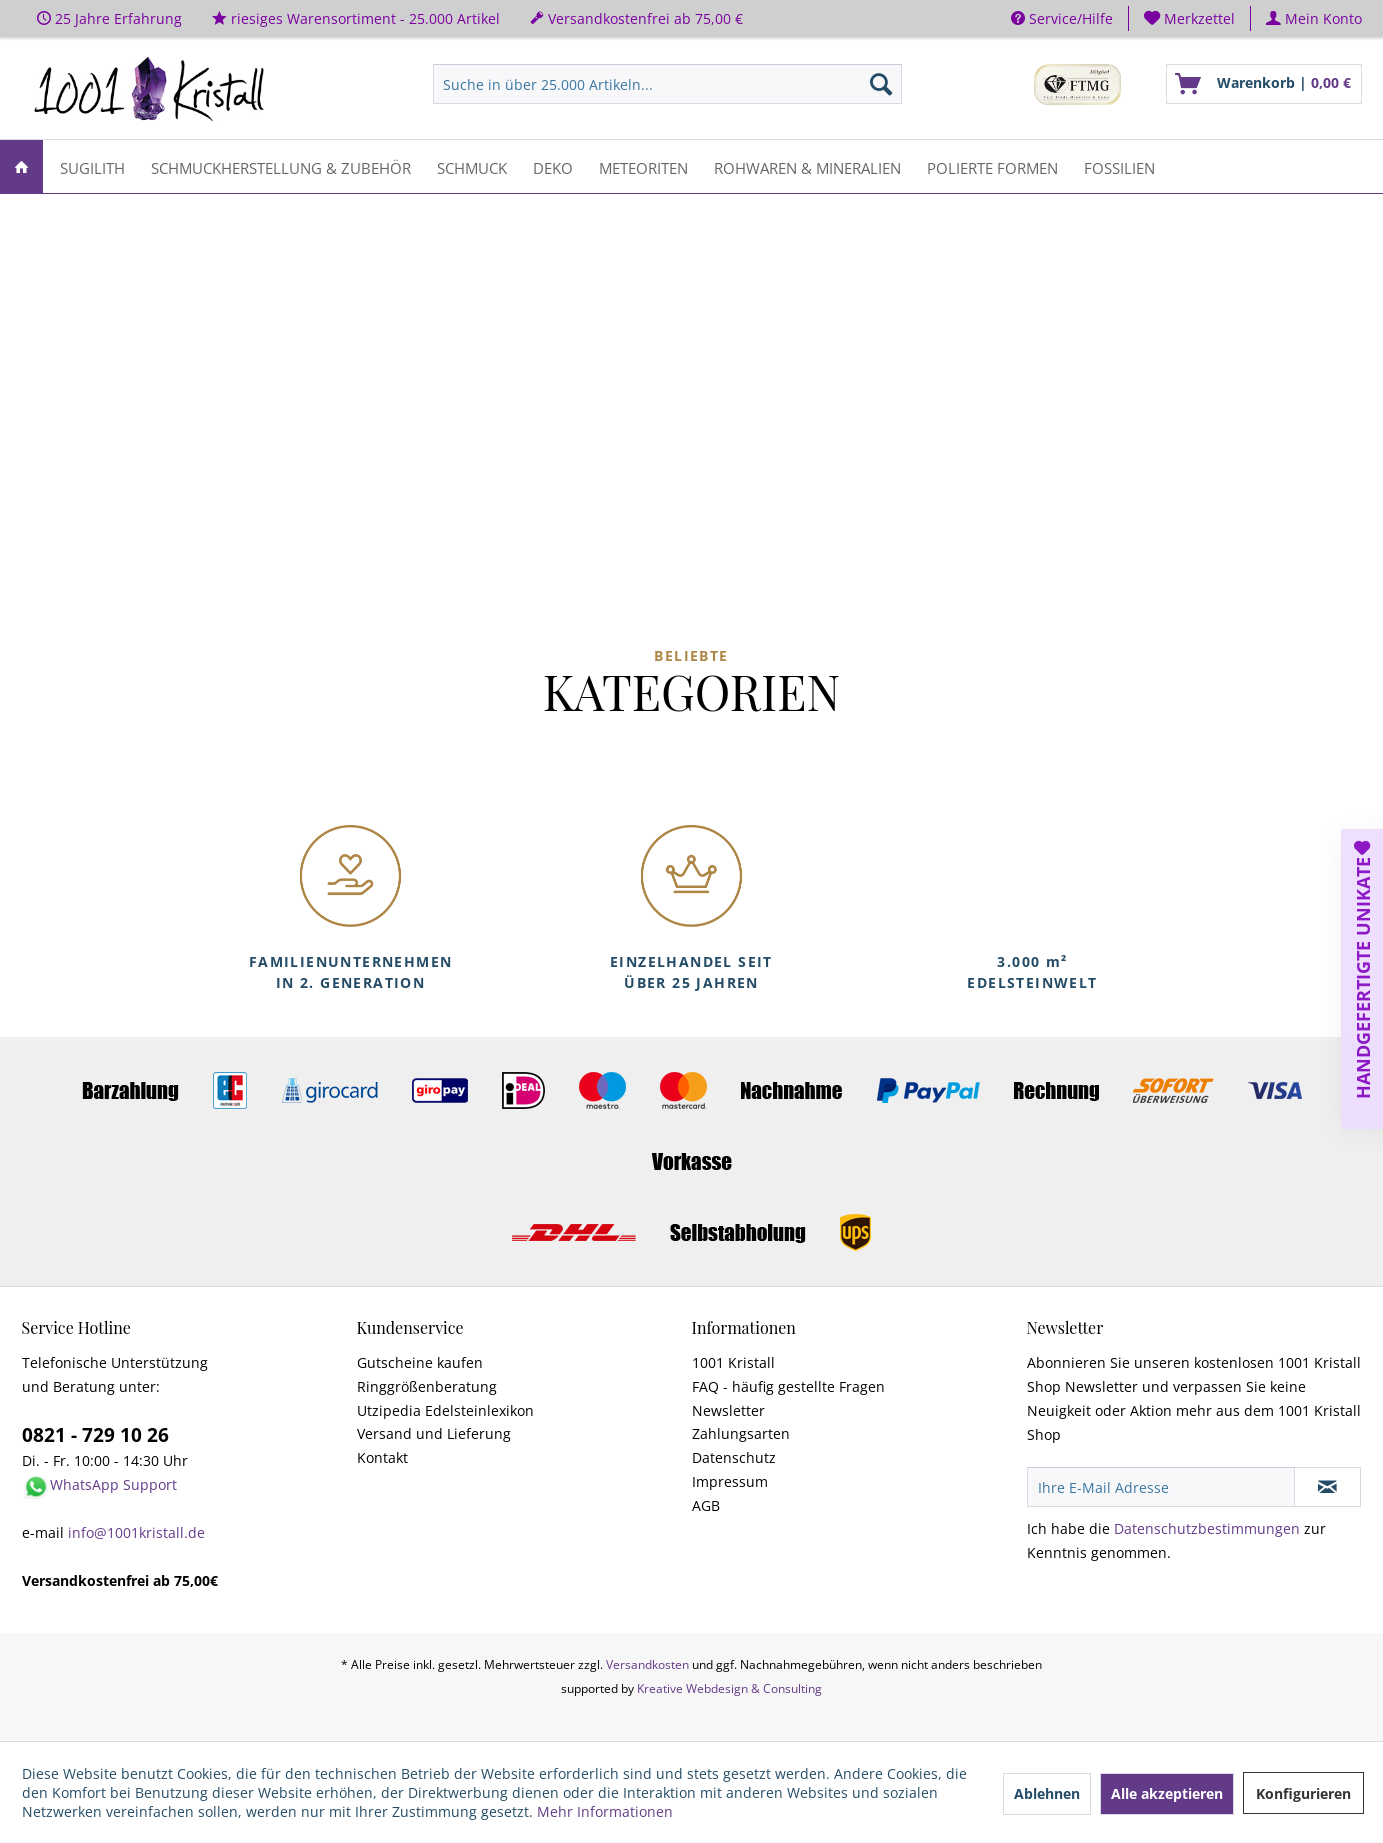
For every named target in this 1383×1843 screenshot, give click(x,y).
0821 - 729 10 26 (95, 1435)
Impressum (730, 1481)
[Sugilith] (92, 166)
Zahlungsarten (741, 1433)
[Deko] (553, 166)
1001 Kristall (733, 1362)
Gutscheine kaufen (420, 1362)
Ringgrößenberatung (427, 1386)
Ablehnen (1047, 1793)
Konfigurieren (1303, 1793)
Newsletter (728, 1410)
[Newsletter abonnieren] (1327, 1487)
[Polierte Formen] (992, 166)
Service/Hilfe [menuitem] (1062, 18)
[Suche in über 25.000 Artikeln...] (667, 84)
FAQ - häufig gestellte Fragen (788, 1386)
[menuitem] (1190, 18)
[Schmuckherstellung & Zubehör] (281, 166)
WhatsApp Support (113, 1484)
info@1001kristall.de (136, 1532)
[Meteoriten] (643, 166)
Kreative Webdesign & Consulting (729, 1688)
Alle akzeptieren (1167, 1793)
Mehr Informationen (605, 1811)
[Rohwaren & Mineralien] (807, 166)
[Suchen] (881, 84)
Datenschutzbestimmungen (1207, 1528)
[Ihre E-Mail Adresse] (1161, 1487)
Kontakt (382, 1457)
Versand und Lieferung (434, 1433)
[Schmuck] (472, 166)
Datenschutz (734, 1457)
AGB (706, 1505)
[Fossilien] (1119, 166)
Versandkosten (647, 1664)
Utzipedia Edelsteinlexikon (445, 1410)
